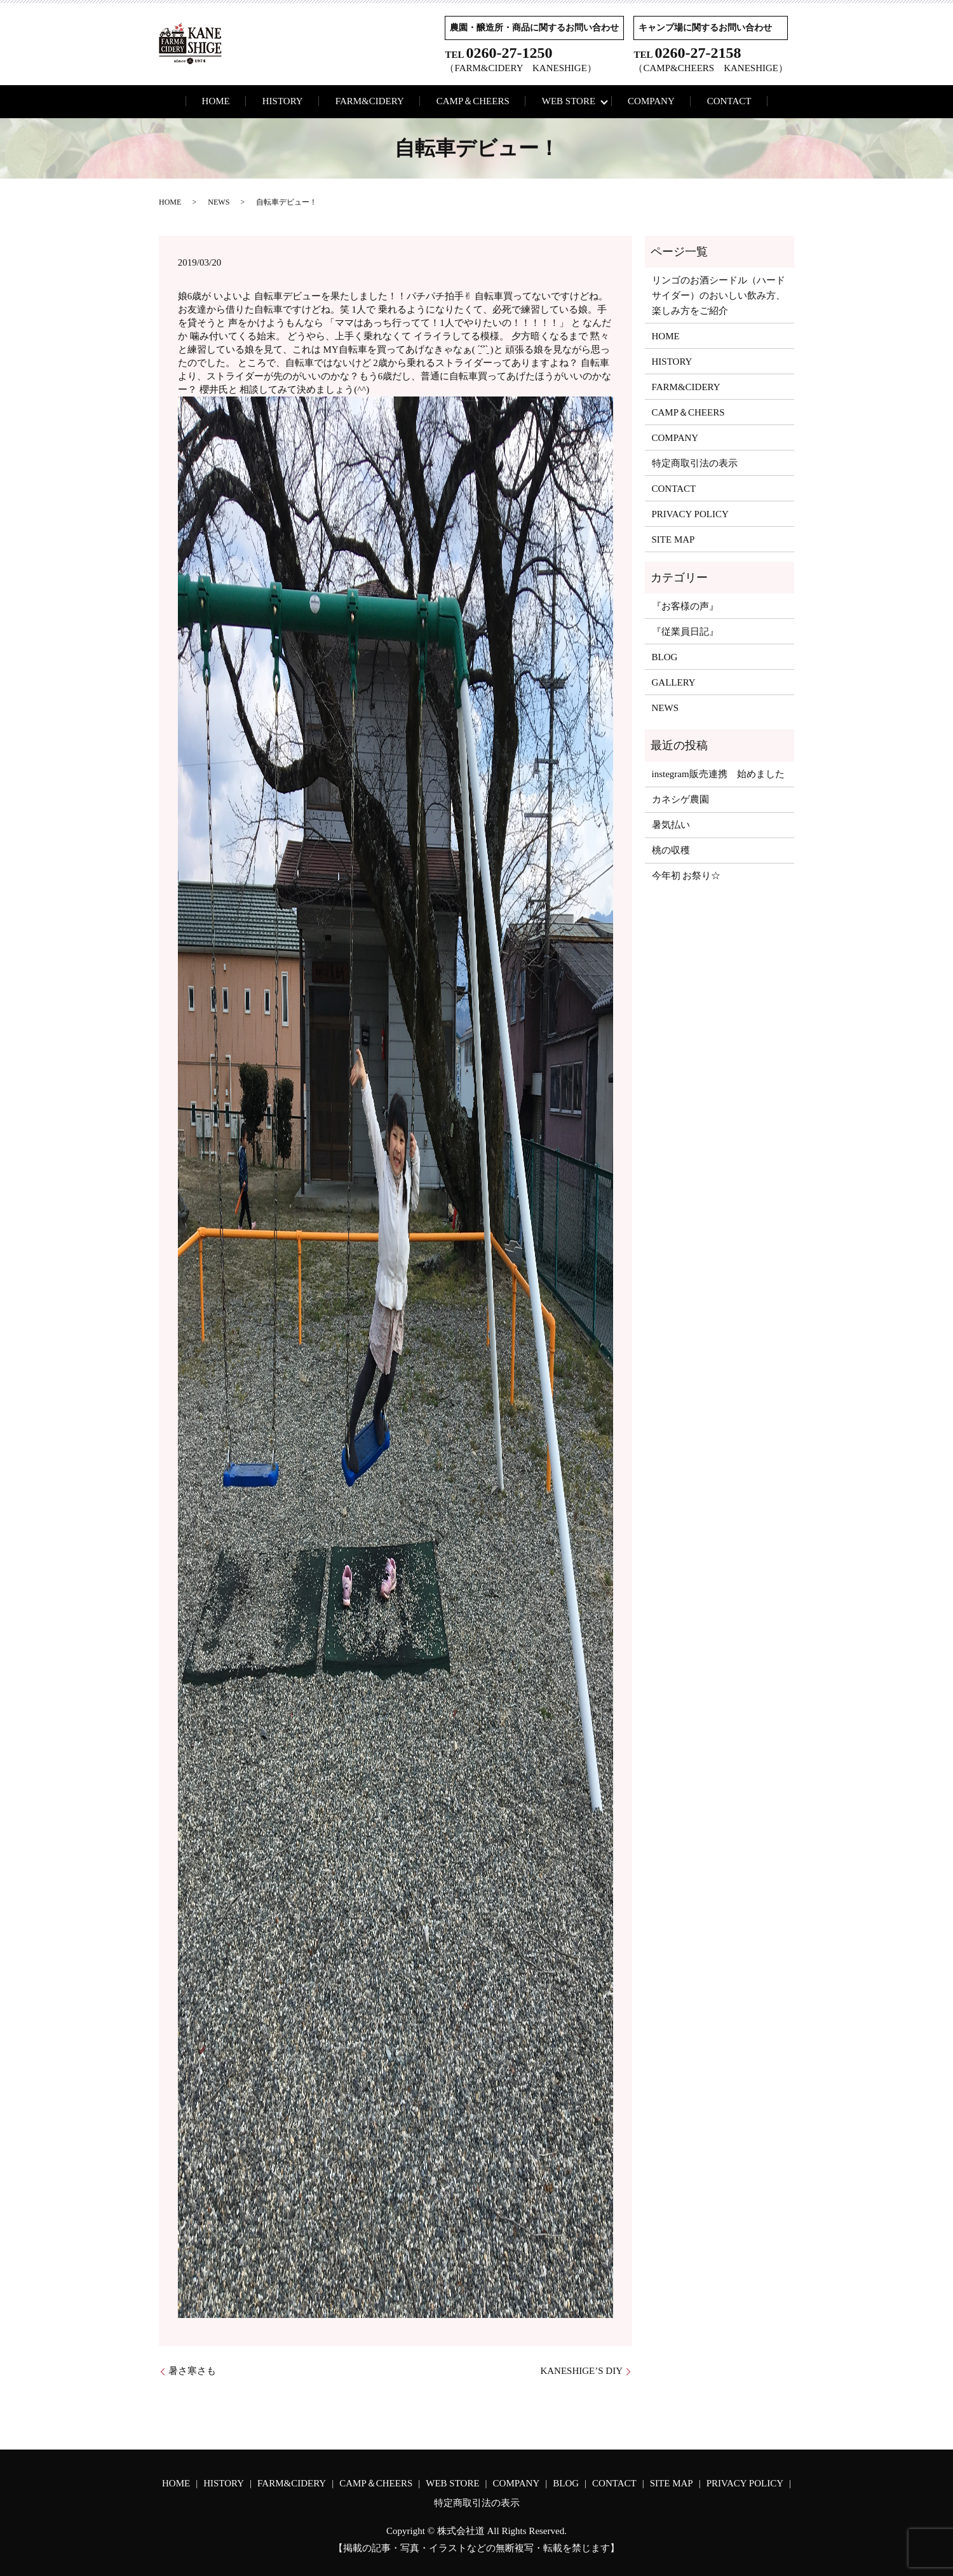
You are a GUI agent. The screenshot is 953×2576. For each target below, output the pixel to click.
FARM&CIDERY (369, 101)
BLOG (665, 657)
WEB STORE (568, 101)
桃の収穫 (671, 850)
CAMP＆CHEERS (473, 101)
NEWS (218, 202)
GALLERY (674, 682)
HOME (216, 101)
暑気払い (671, 825)
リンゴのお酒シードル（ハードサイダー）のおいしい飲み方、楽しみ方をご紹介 (718, 295)
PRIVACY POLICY (690, 514)
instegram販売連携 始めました (718, 774)
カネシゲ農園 (680, 799)
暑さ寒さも (192, 2371)
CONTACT (729, 101)
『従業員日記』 (685, 632)
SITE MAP (673, 539)
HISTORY (282, 101)
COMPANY (651, 101)
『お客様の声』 (685, 606)
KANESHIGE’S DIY (581, 2371)
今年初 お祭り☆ (686, 876)
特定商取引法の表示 (695, 463)
